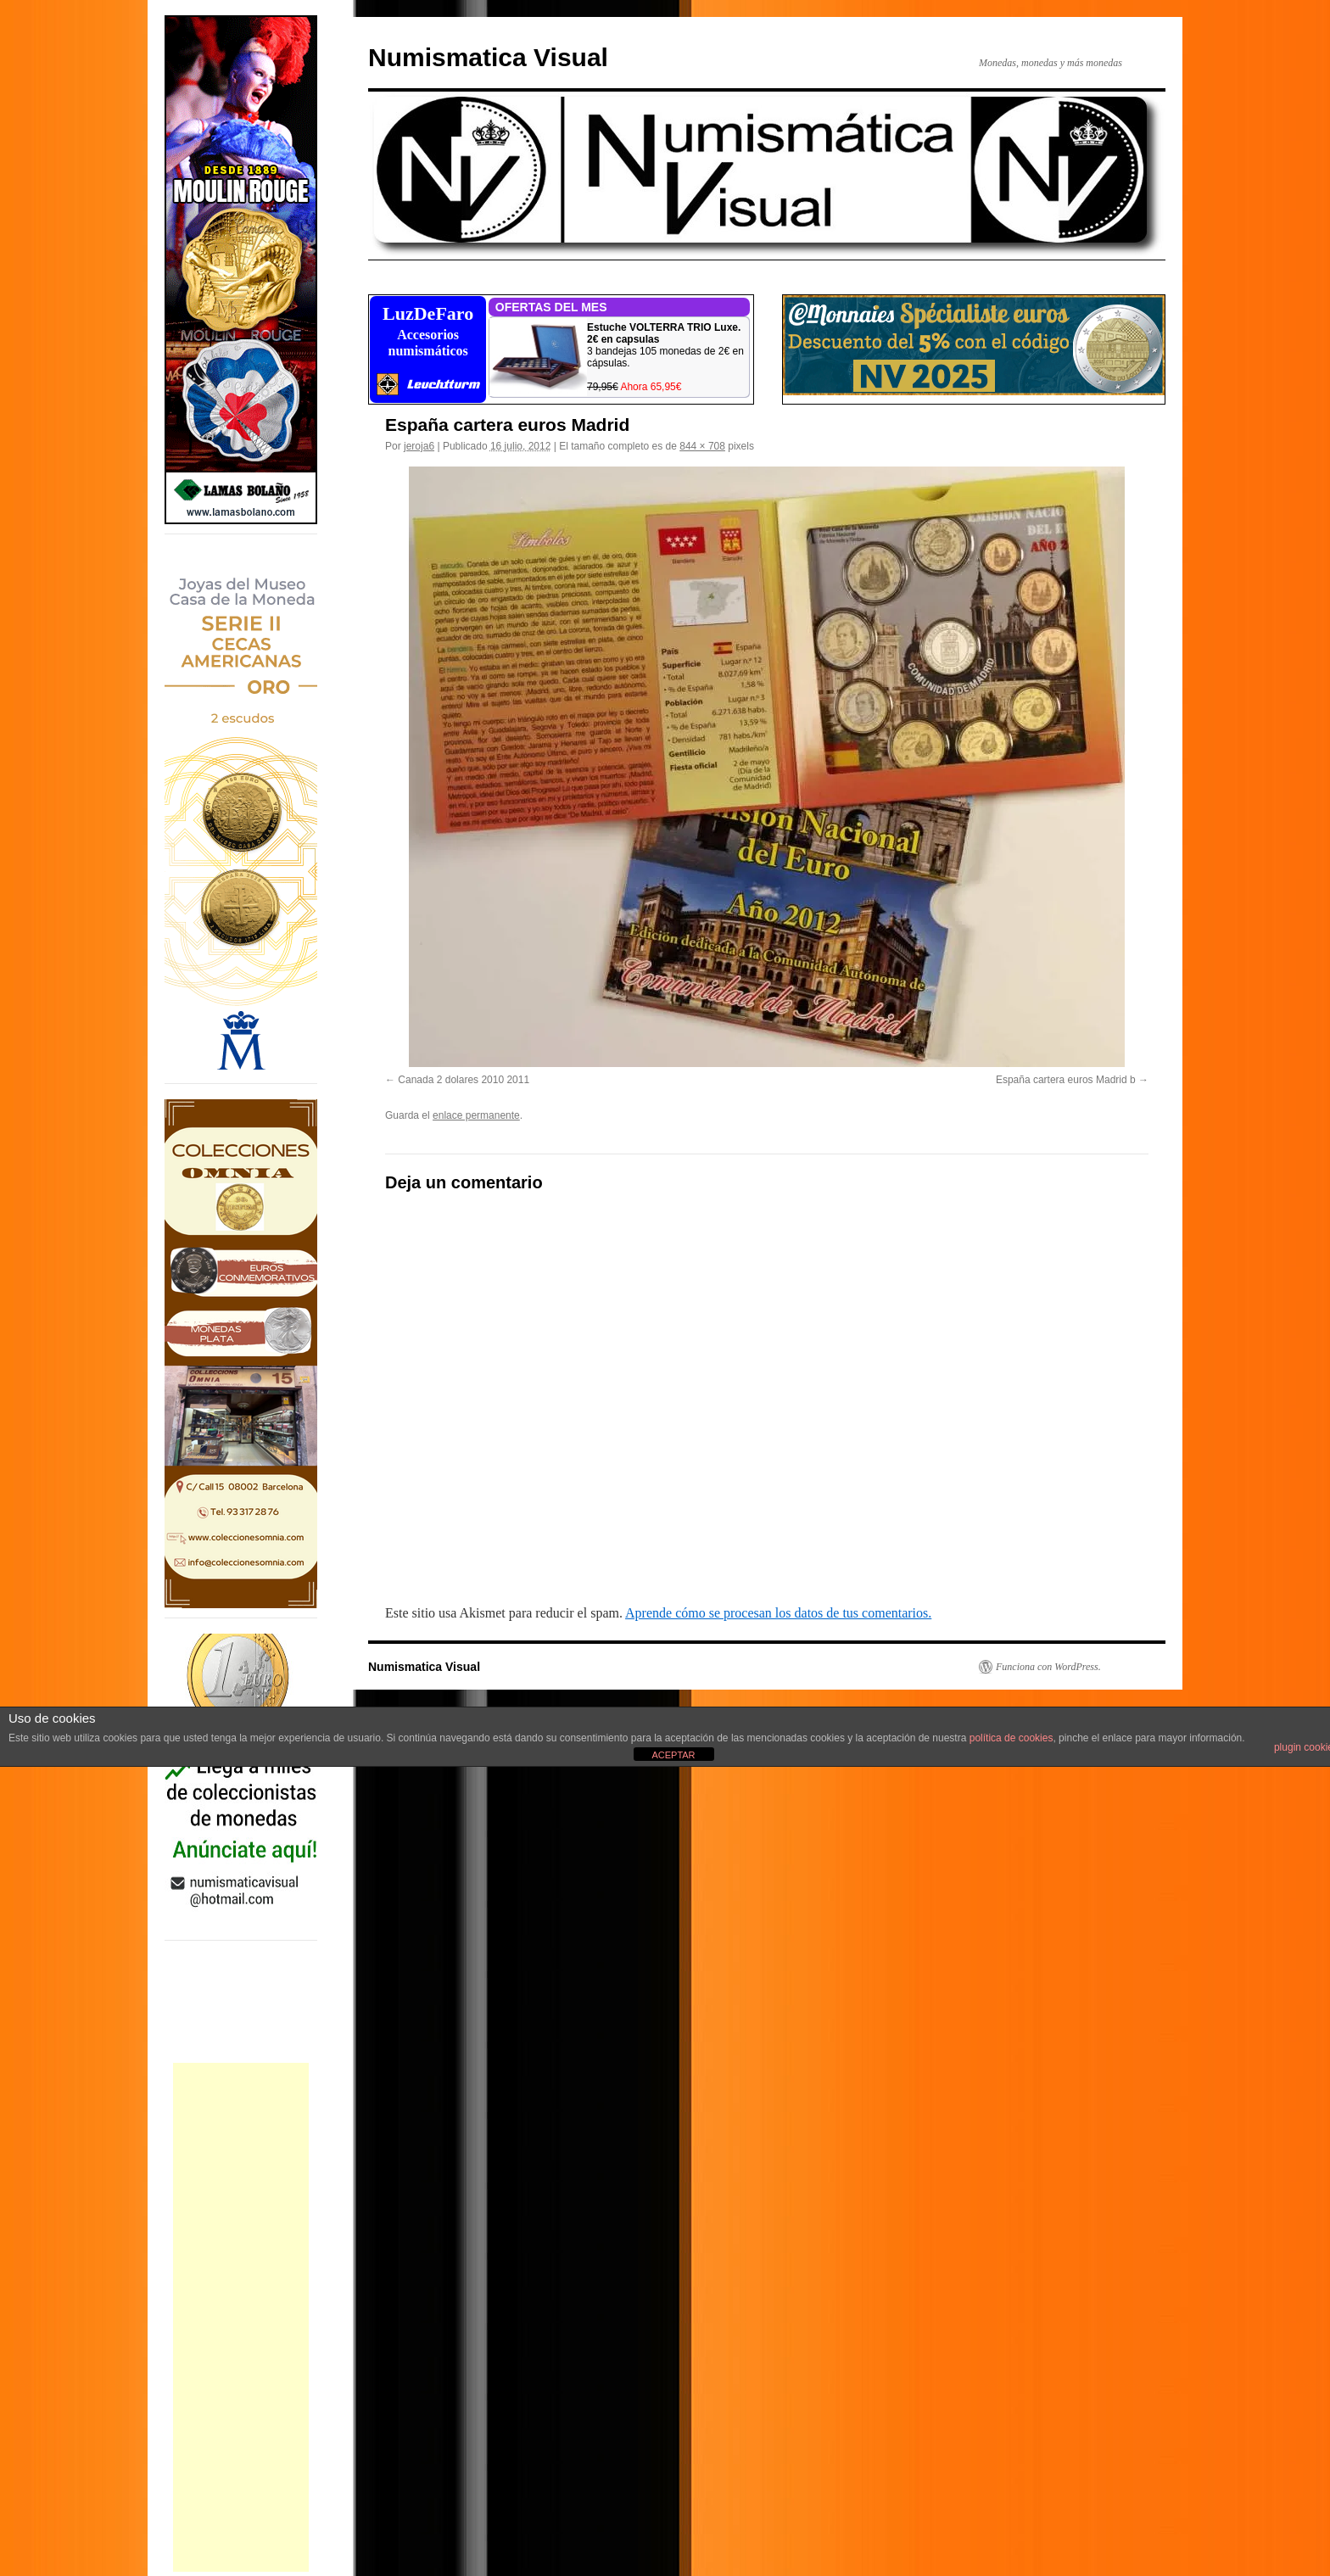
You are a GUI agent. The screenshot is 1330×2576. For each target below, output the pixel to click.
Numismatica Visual (488, 57)
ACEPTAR (673, 1755)
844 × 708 (702, 446)
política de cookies (1011, 1738)
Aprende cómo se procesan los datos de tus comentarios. (778, 1613)
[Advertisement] (241, 2317)
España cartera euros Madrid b (1066, 1080)
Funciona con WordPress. (1048, 1667)
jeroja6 (419, 446)
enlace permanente (476, 1115)
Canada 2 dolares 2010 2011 (463, 1080)
